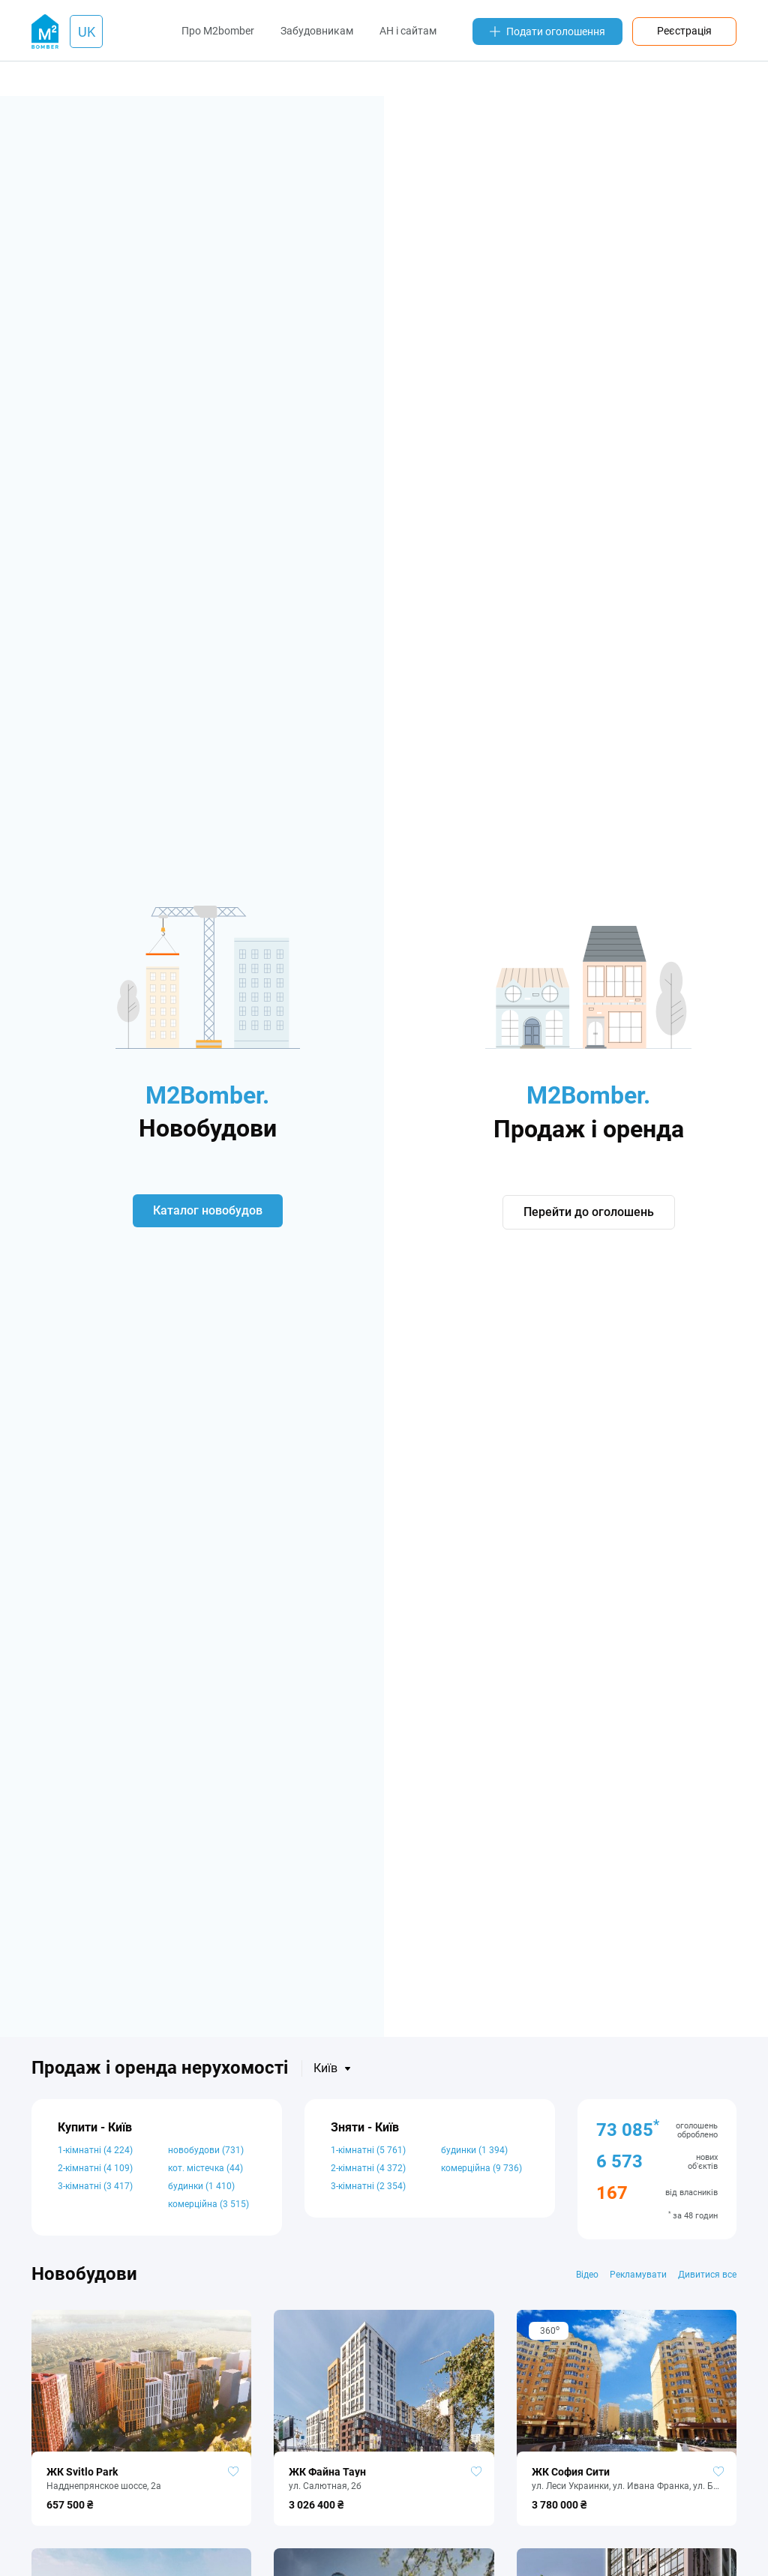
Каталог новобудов (207, 1210)
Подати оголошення (547, 31)
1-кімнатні (95, 2150)
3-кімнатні (95, 2186)
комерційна (208, 2204)
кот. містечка (205, 2168)
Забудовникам (316, 31)
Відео (587, 2274)
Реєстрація (684, 31)
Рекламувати (638, 2274)
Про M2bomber (218, 31)
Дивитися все (707, 2274)
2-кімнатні (95, 2168)
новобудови (206, 2150)
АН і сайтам (408, 31)
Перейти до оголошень (589, 1212)
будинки (201, 2186)
